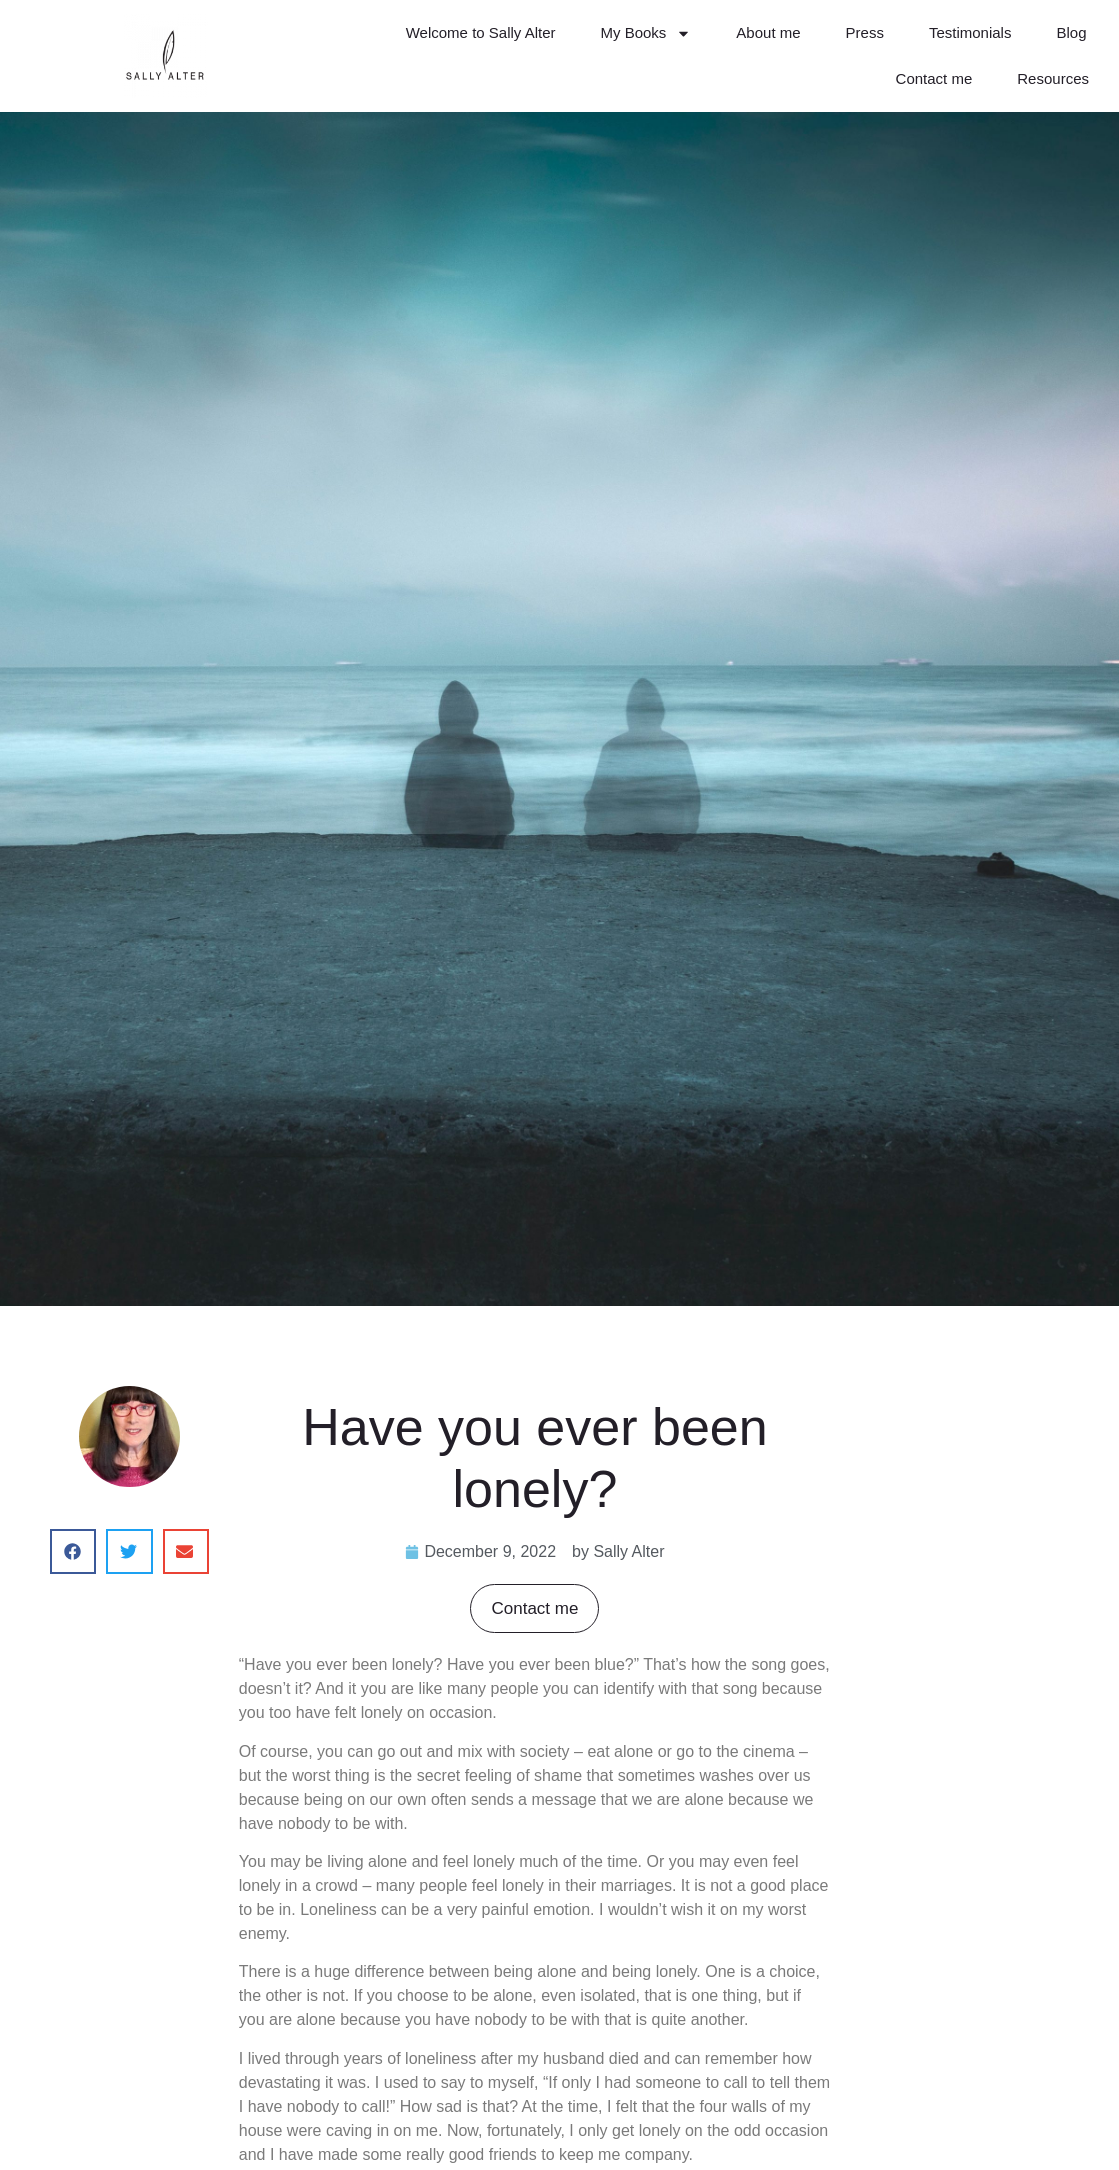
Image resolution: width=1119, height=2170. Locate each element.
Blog (1071, 32)
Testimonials (970, 32)
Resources (1053, 78)
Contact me (934, 78)
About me (768, 32)
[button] (73, 1551)
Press (865, 32)
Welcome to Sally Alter (481, 32)
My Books (646, 33)
